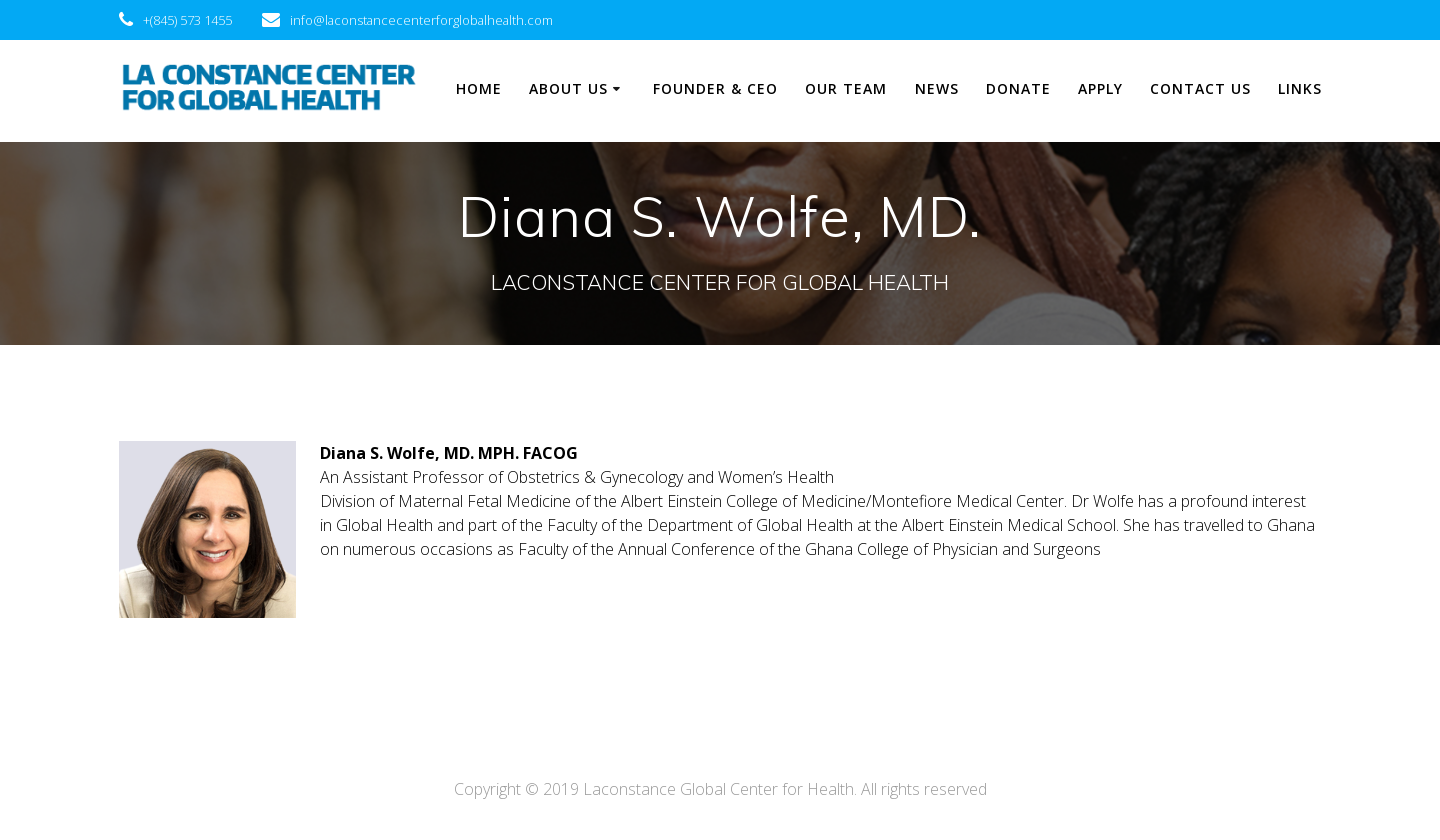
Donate (1018, 88)
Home (479, 88)
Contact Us (1200, 88)
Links (1300, 88)
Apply (1100, 88)
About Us (568, 88)
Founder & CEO (715, 88)
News (937, 88)
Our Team (846, 88)
